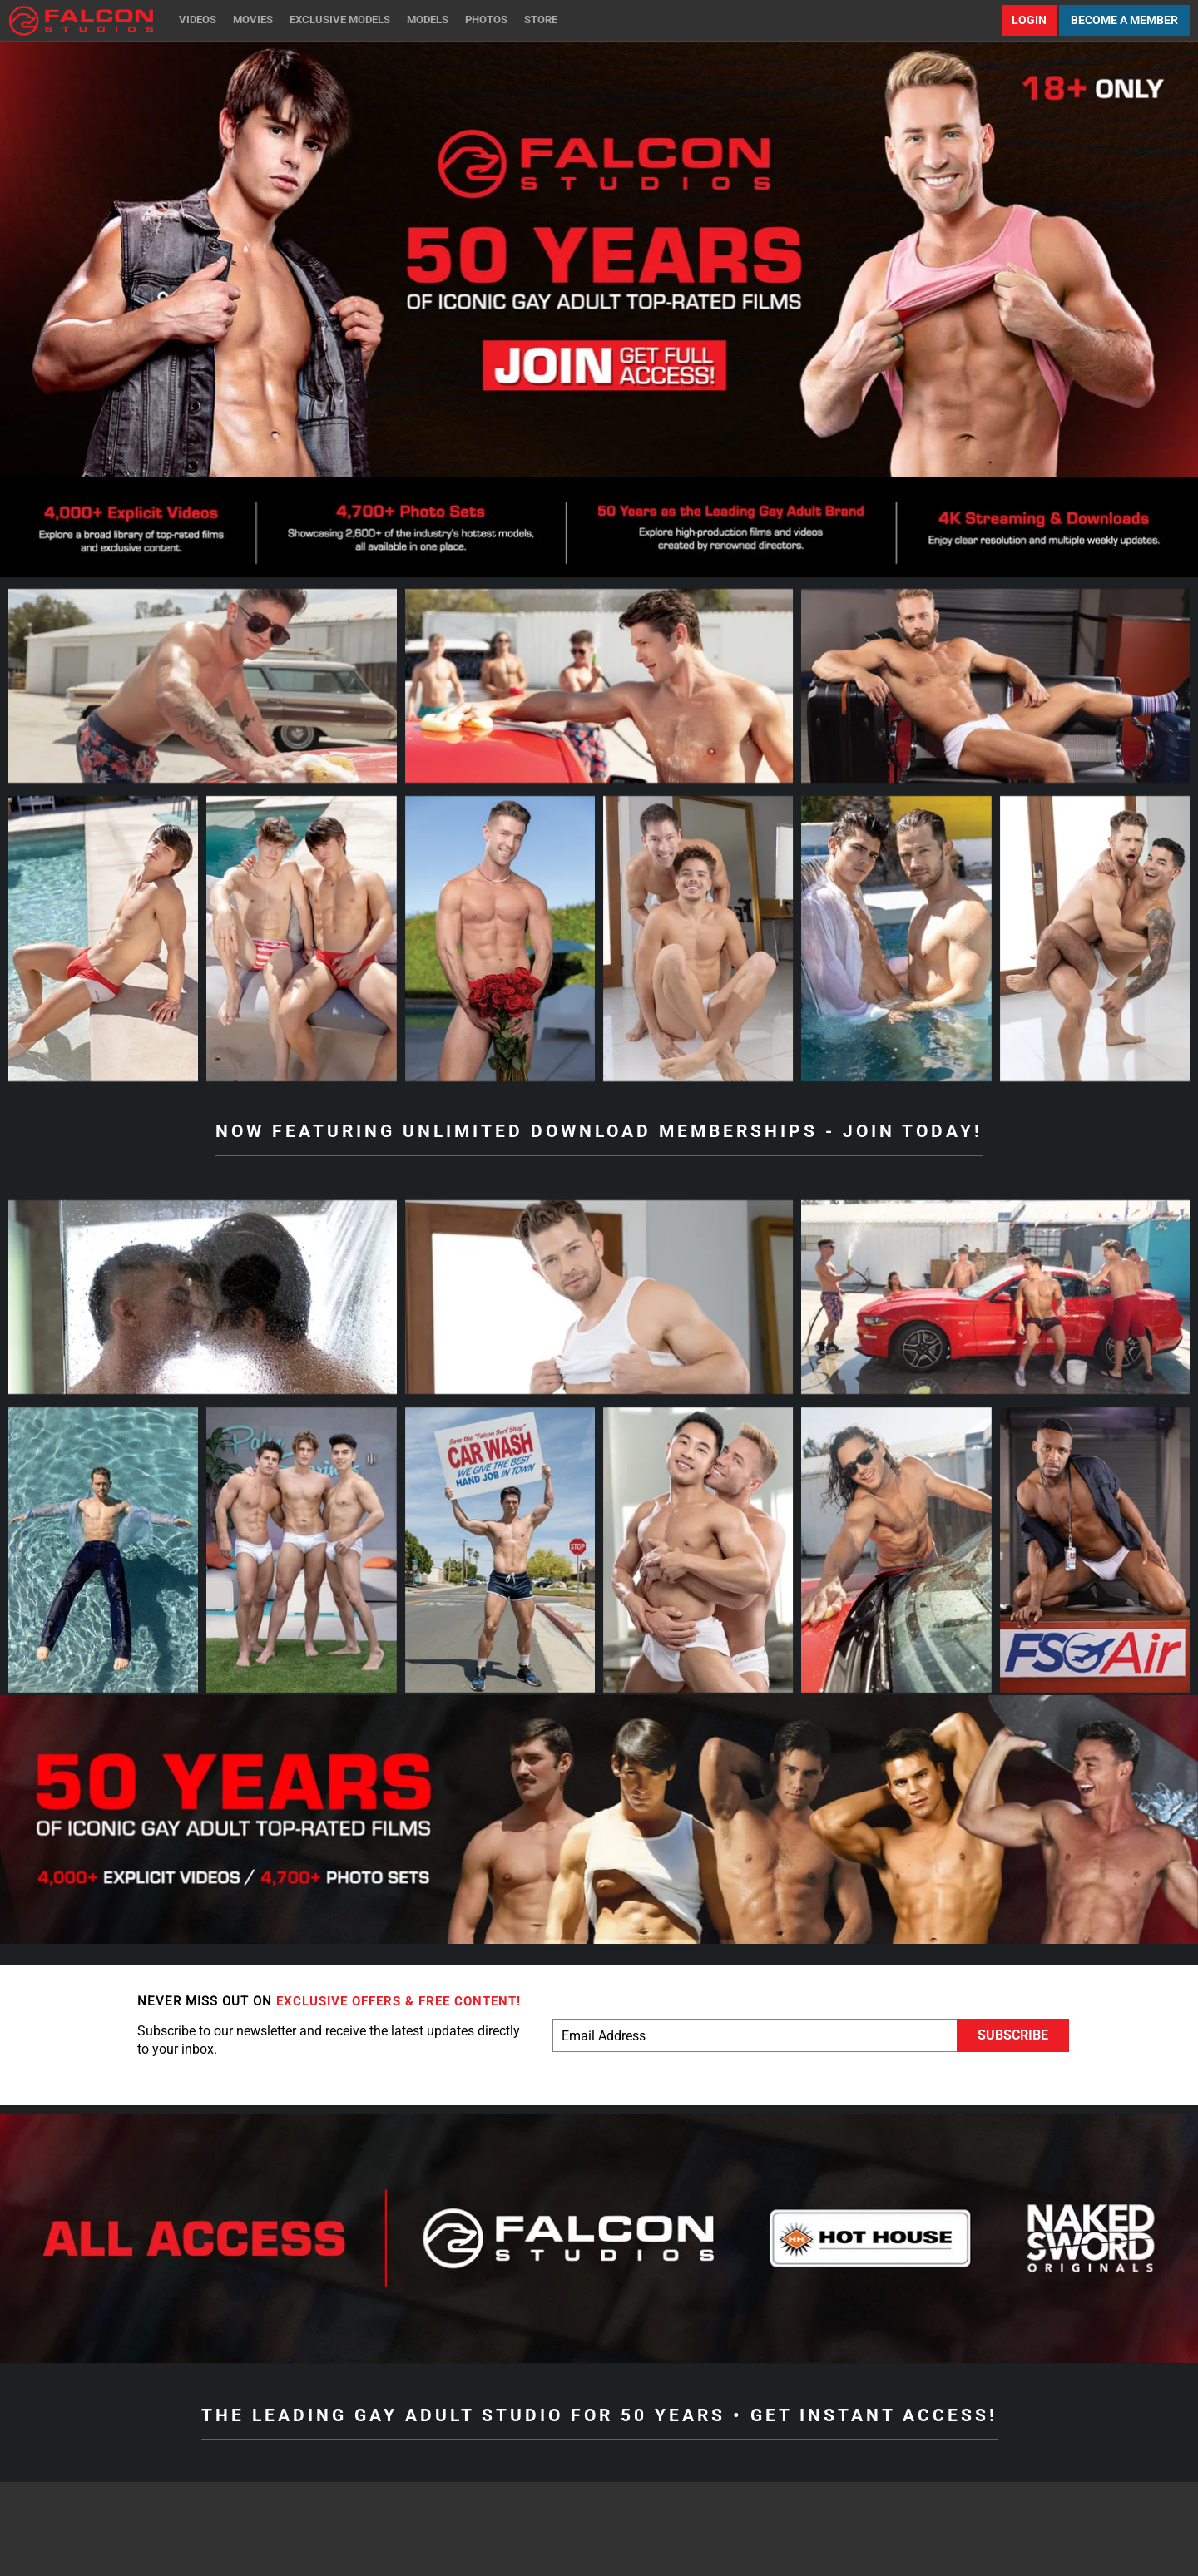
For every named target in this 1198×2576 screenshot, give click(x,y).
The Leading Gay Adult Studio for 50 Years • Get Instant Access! (599, 2415)
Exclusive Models (340, 19)
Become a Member (1124, 20)
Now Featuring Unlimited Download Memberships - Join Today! (599, 1131)
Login (1029, 20)
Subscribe (1013, 2035)
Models (427, 19)
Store (540, 19)
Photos (486, 19)
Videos (197, 19)
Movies (253, 19)
